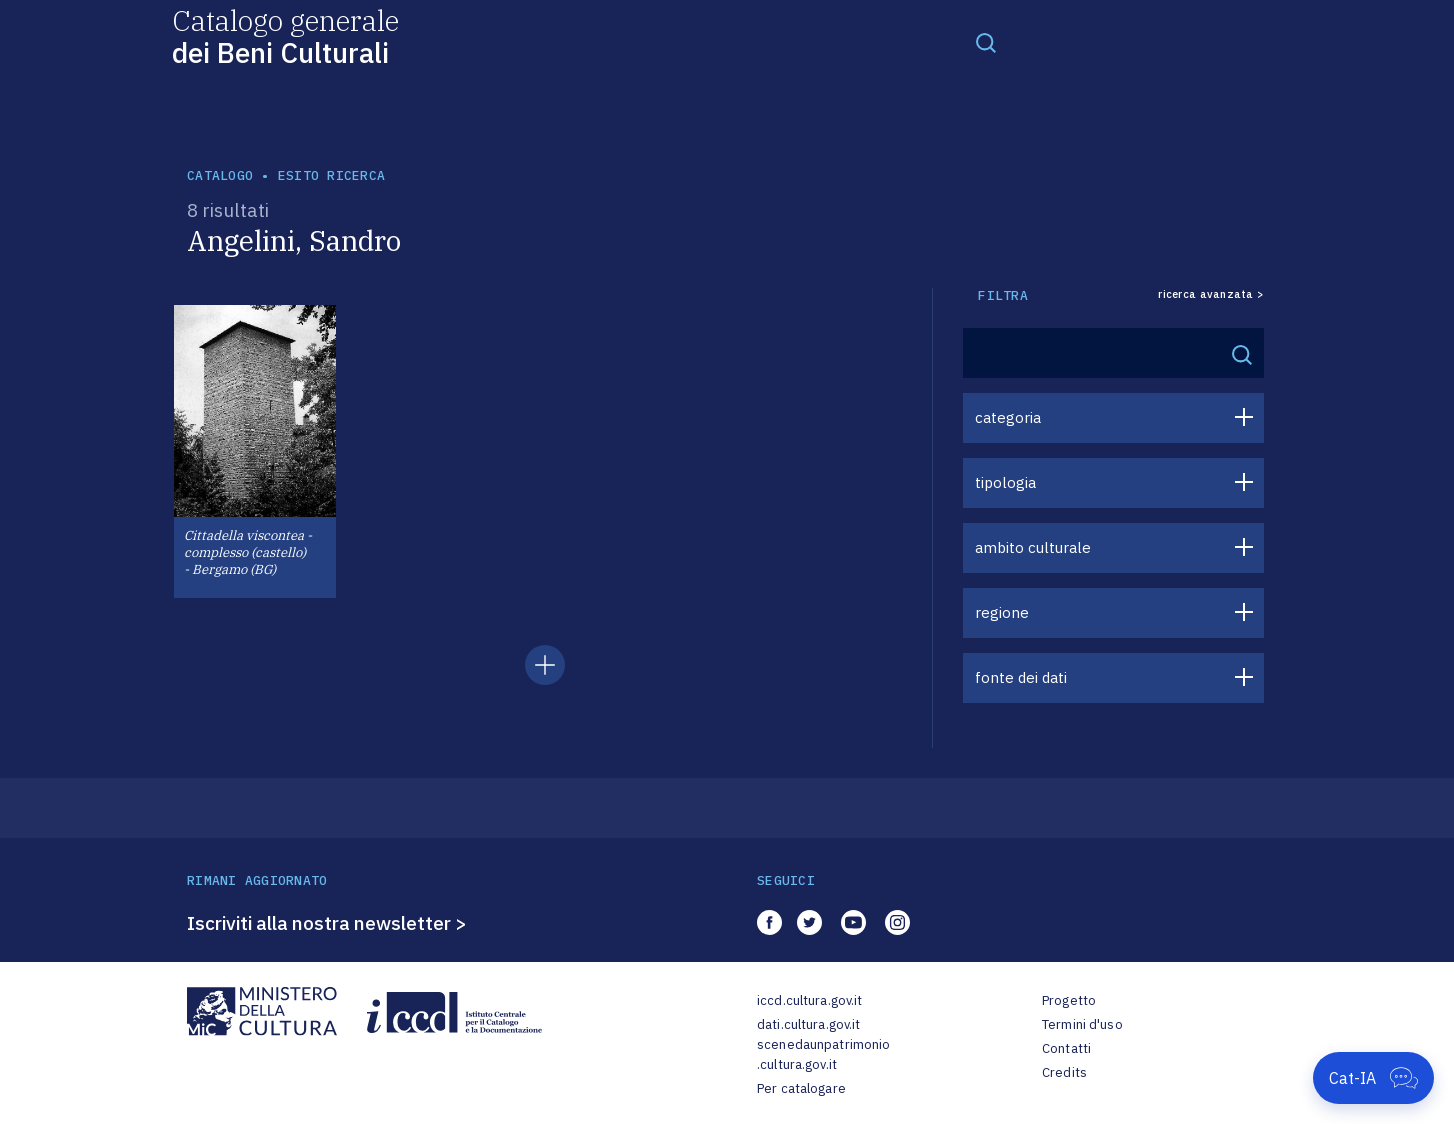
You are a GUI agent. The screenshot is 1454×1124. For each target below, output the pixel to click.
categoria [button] (1008, 417)
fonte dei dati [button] (1021, 677)
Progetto (1069, 1000)
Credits (1064, 1072)
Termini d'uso (1082, 1024)
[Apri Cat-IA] (1373, 1078)
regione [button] (1002, 612)
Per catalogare (801, 1088)
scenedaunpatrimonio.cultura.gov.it (823, 1054)
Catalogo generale (285, 35)
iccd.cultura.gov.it (809, 1000)
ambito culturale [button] (1033, 547)
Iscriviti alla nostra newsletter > (327, 923)
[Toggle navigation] (986, 42)
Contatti (1066, 1048)
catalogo (220, 175)
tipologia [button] (1005, 482)
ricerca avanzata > (1211, 294)
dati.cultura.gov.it (808, 1024)
